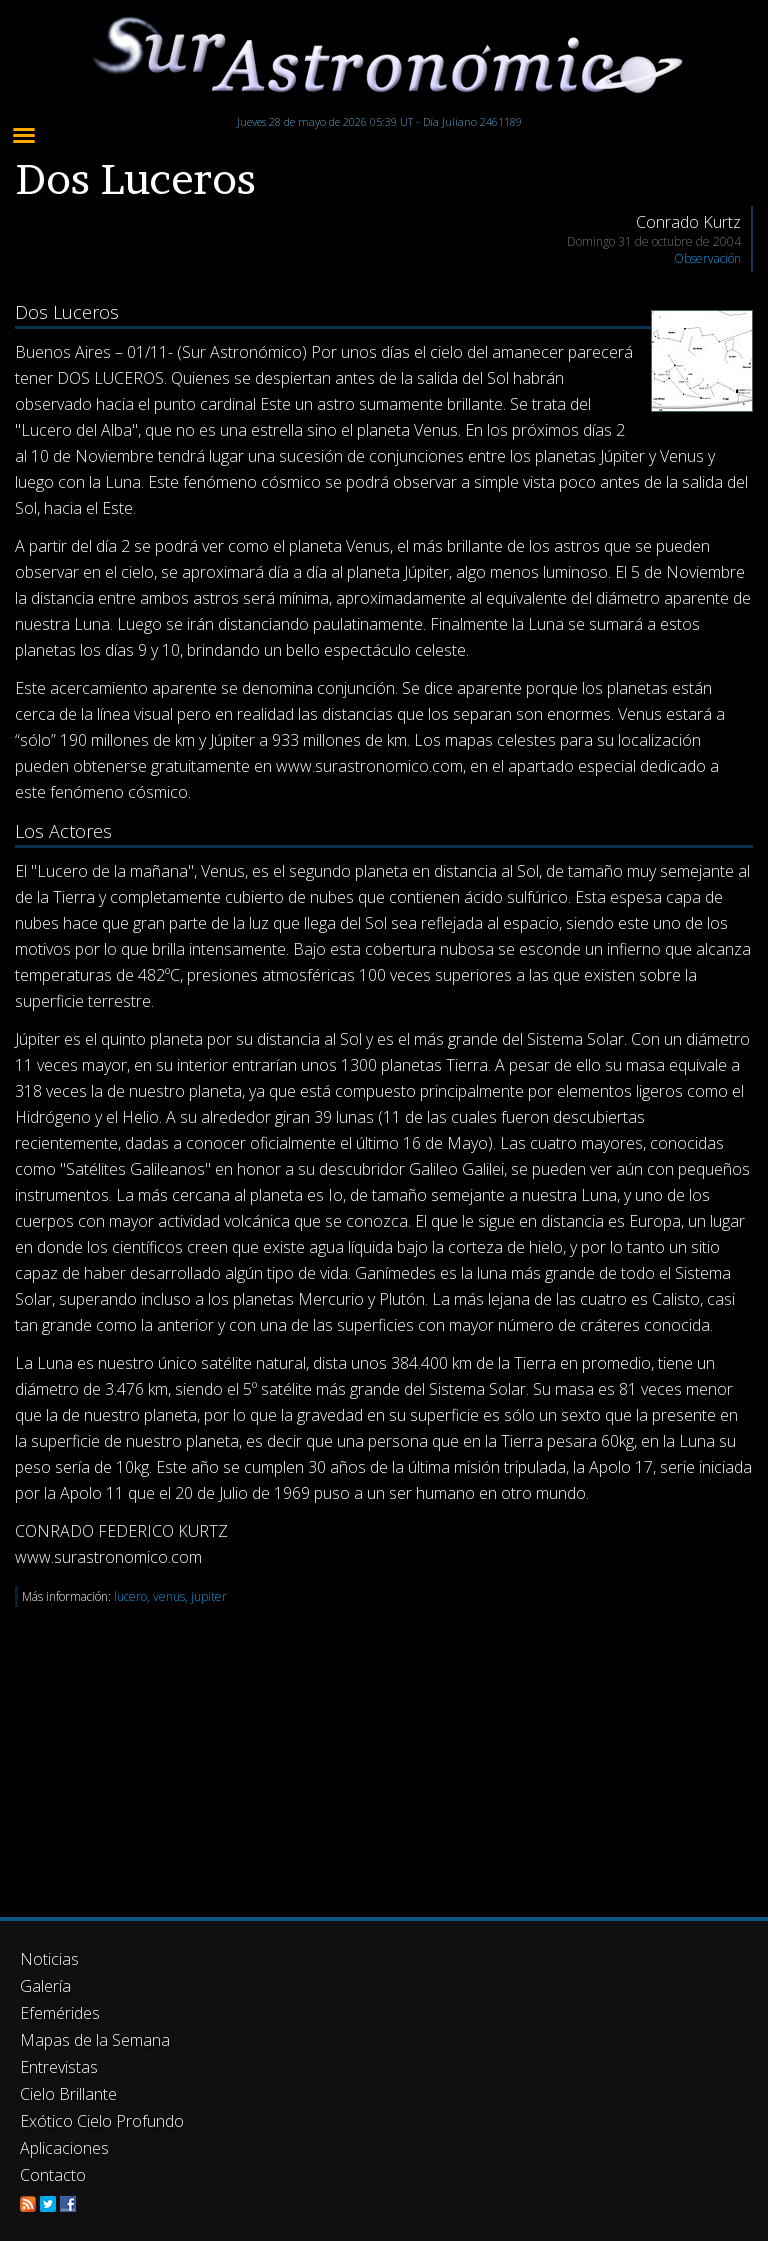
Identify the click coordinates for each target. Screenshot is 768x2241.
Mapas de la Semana (95, 2040)
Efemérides (60, 2013)
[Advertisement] (384, 1747)
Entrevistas (59, 2067)
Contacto (53, 2175)
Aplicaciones (64, 2148)
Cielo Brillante (68, 2094)
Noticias (49, 1959)
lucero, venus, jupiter (170, 1596)
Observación (707, 258)
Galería (45, 1986)
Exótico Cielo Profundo (102, 2121)
